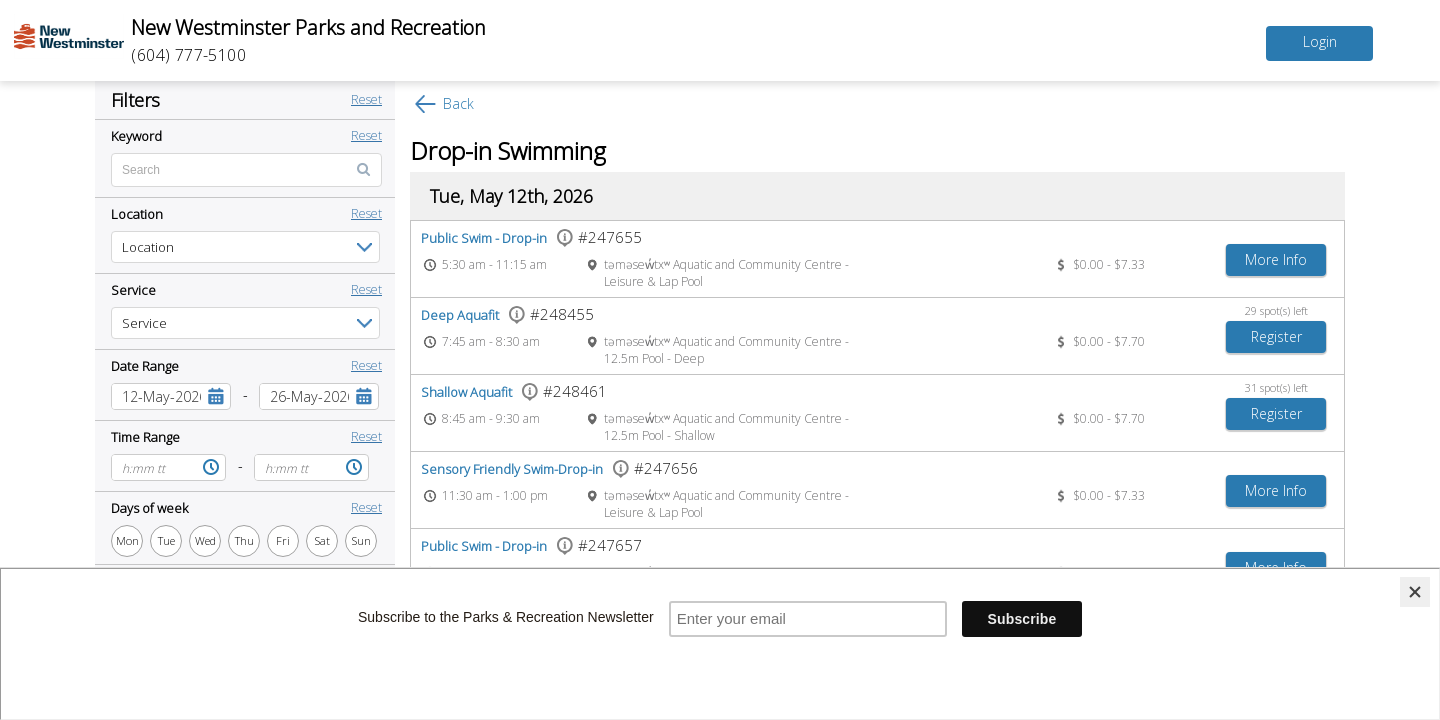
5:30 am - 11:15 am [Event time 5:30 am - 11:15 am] (494, 264)
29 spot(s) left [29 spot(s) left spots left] (1276, 310)
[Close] (1415, 592)
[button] (215, 396)
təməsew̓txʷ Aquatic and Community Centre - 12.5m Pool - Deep (726, 350)
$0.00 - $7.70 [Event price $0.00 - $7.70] (1109, 341)
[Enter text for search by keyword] (246, 170)
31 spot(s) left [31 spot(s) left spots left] (1276, 387)
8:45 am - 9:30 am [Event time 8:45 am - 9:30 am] (491, 418)
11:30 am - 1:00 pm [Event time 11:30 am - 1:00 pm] (495, 495)
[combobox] (156, 396)
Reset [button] (366, 99)
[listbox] (245, 247)
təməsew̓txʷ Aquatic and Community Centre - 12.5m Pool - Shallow (726, 427)
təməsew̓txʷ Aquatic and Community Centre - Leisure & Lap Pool (726, 273)
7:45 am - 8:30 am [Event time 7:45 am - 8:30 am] (491, 341)
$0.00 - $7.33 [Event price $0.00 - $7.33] (1109, 264)
